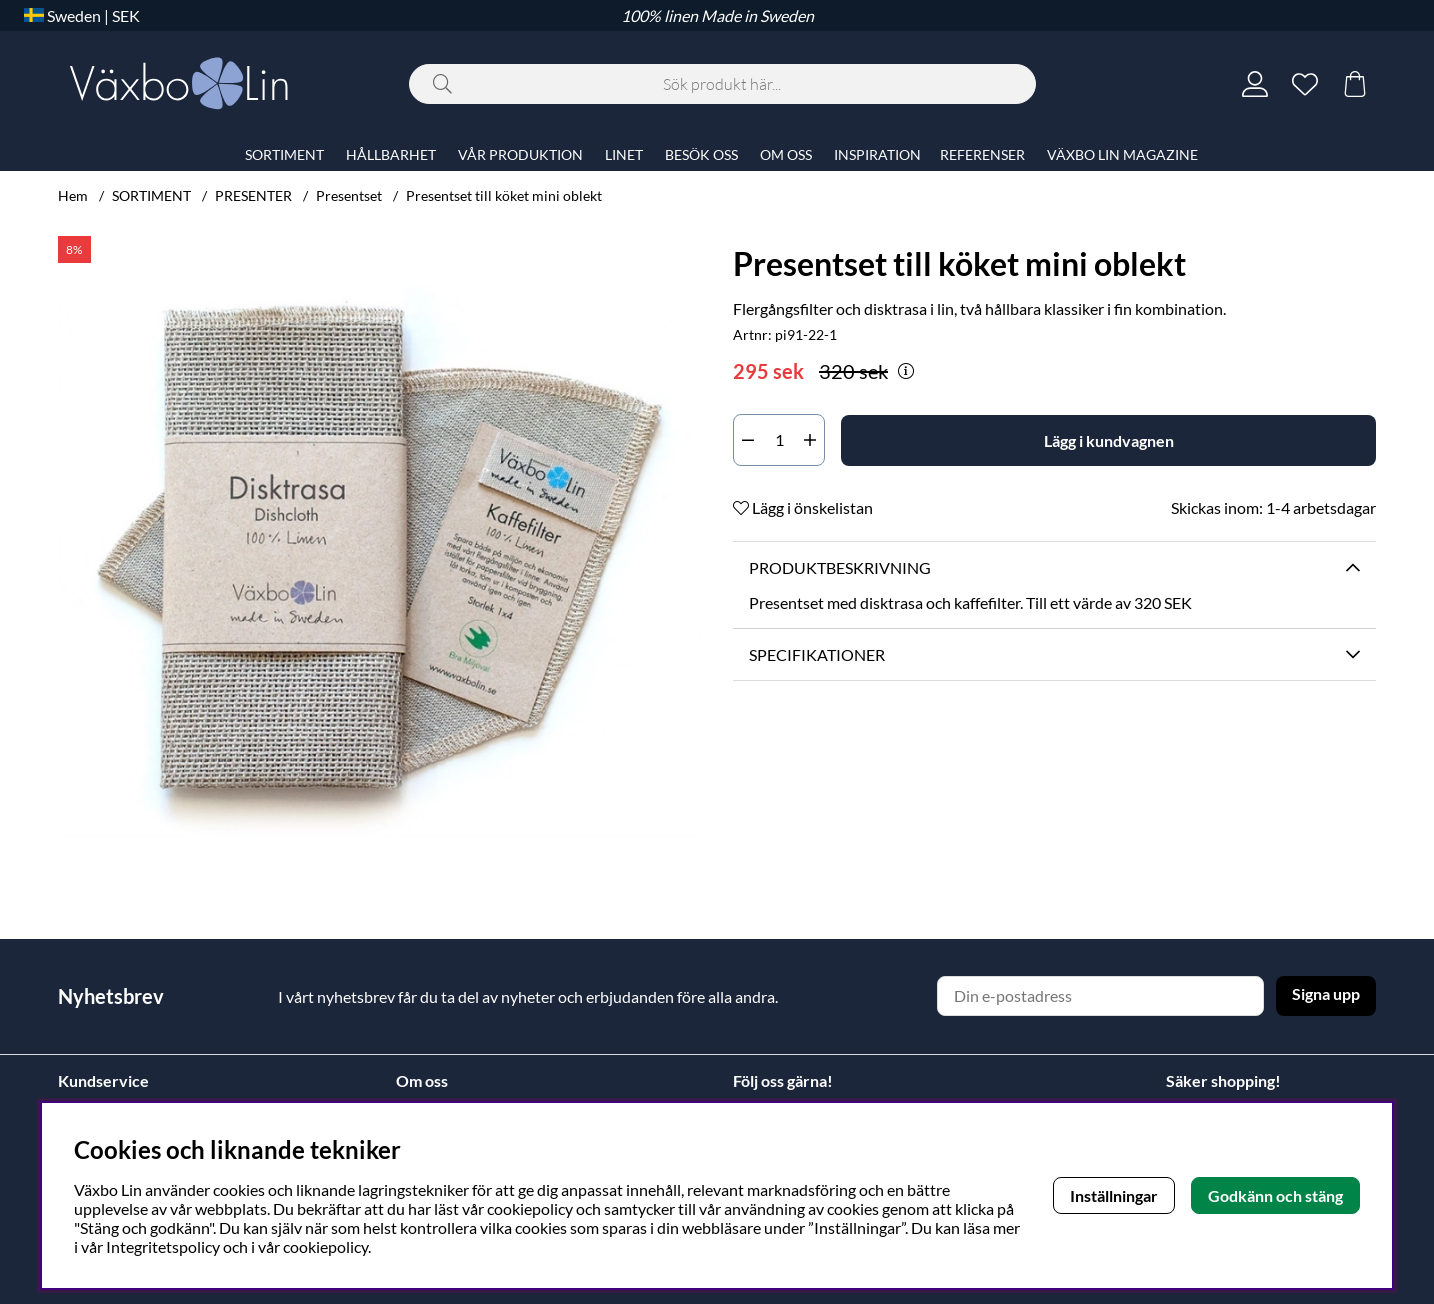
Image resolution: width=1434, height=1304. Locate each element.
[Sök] (722, 84)
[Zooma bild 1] (379, 557)
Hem (73, 195)
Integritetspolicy (163, 1246)
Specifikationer (817, 654)
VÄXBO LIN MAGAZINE (1122, 154)
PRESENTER (253, 195)
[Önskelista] (1305, 84)
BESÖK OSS (701, 154)
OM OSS (786, 154)
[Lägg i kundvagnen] (1108, 440)
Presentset (349, 195)
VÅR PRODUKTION (520, 154)
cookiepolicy (325, 1246)
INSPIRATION (877, 154)
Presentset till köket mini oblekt (504, 195)
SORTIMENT (151, 195)
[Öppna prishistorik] (906, 370)
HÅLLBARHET (391, 154)
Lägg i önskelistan (803, 507)
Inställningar (1114, 1195)
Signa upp (1326, 993)
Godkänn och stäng (1275, 1195)
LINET (624, 154)
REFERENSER (982, 154)
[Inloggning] (1255, 84)
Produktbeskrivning (840, 567)
